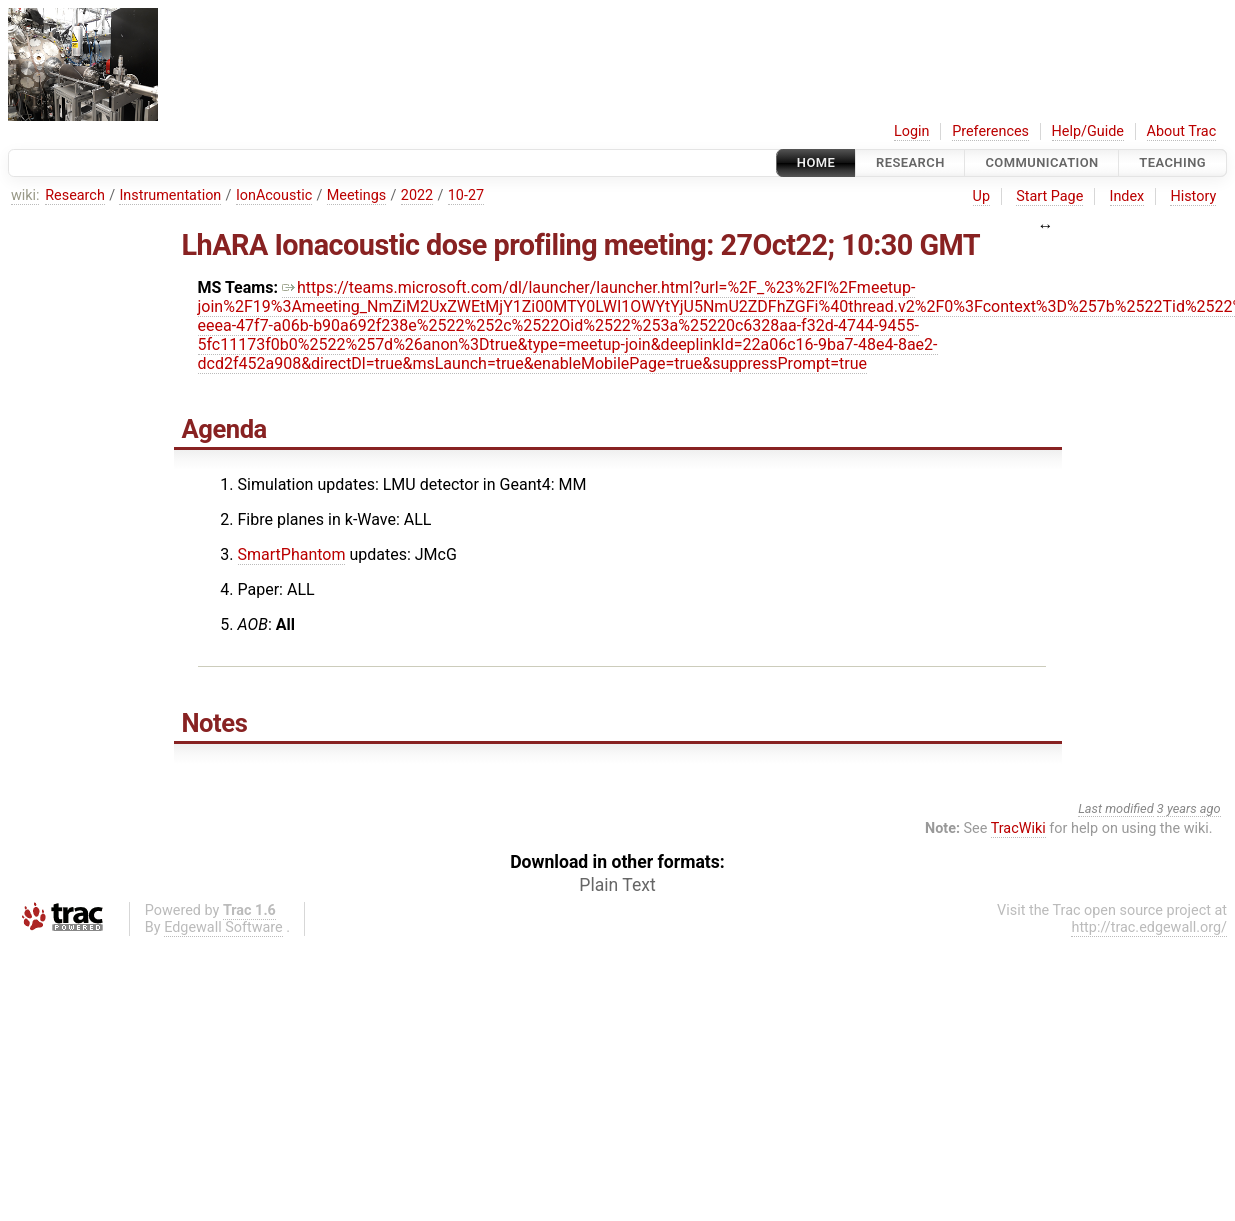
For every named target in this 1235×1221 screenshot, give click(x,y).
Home (816, 162)
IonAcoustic (274, 195)
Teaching (1172, 162)
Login (912, 131)
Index (1127, 196)
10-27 (466, 195)
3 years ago (1189, 808)
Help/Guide (1088, 131)
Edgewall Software (223, 927)
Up (981, 196)
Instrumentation (170, 195)
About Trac (1182, 131)
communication (1041, 162)
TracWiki (1018, 828)
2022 (417, 195)
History (1193, 196)
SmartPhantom (292, 554)
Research (910, 162)
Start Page (1049, 196)
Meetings (357, 195)
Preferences (990, 131)
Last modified (1116, 808)
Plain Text (617, 885)
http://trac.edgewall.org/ (1149, 927)
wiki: (25, 195)
